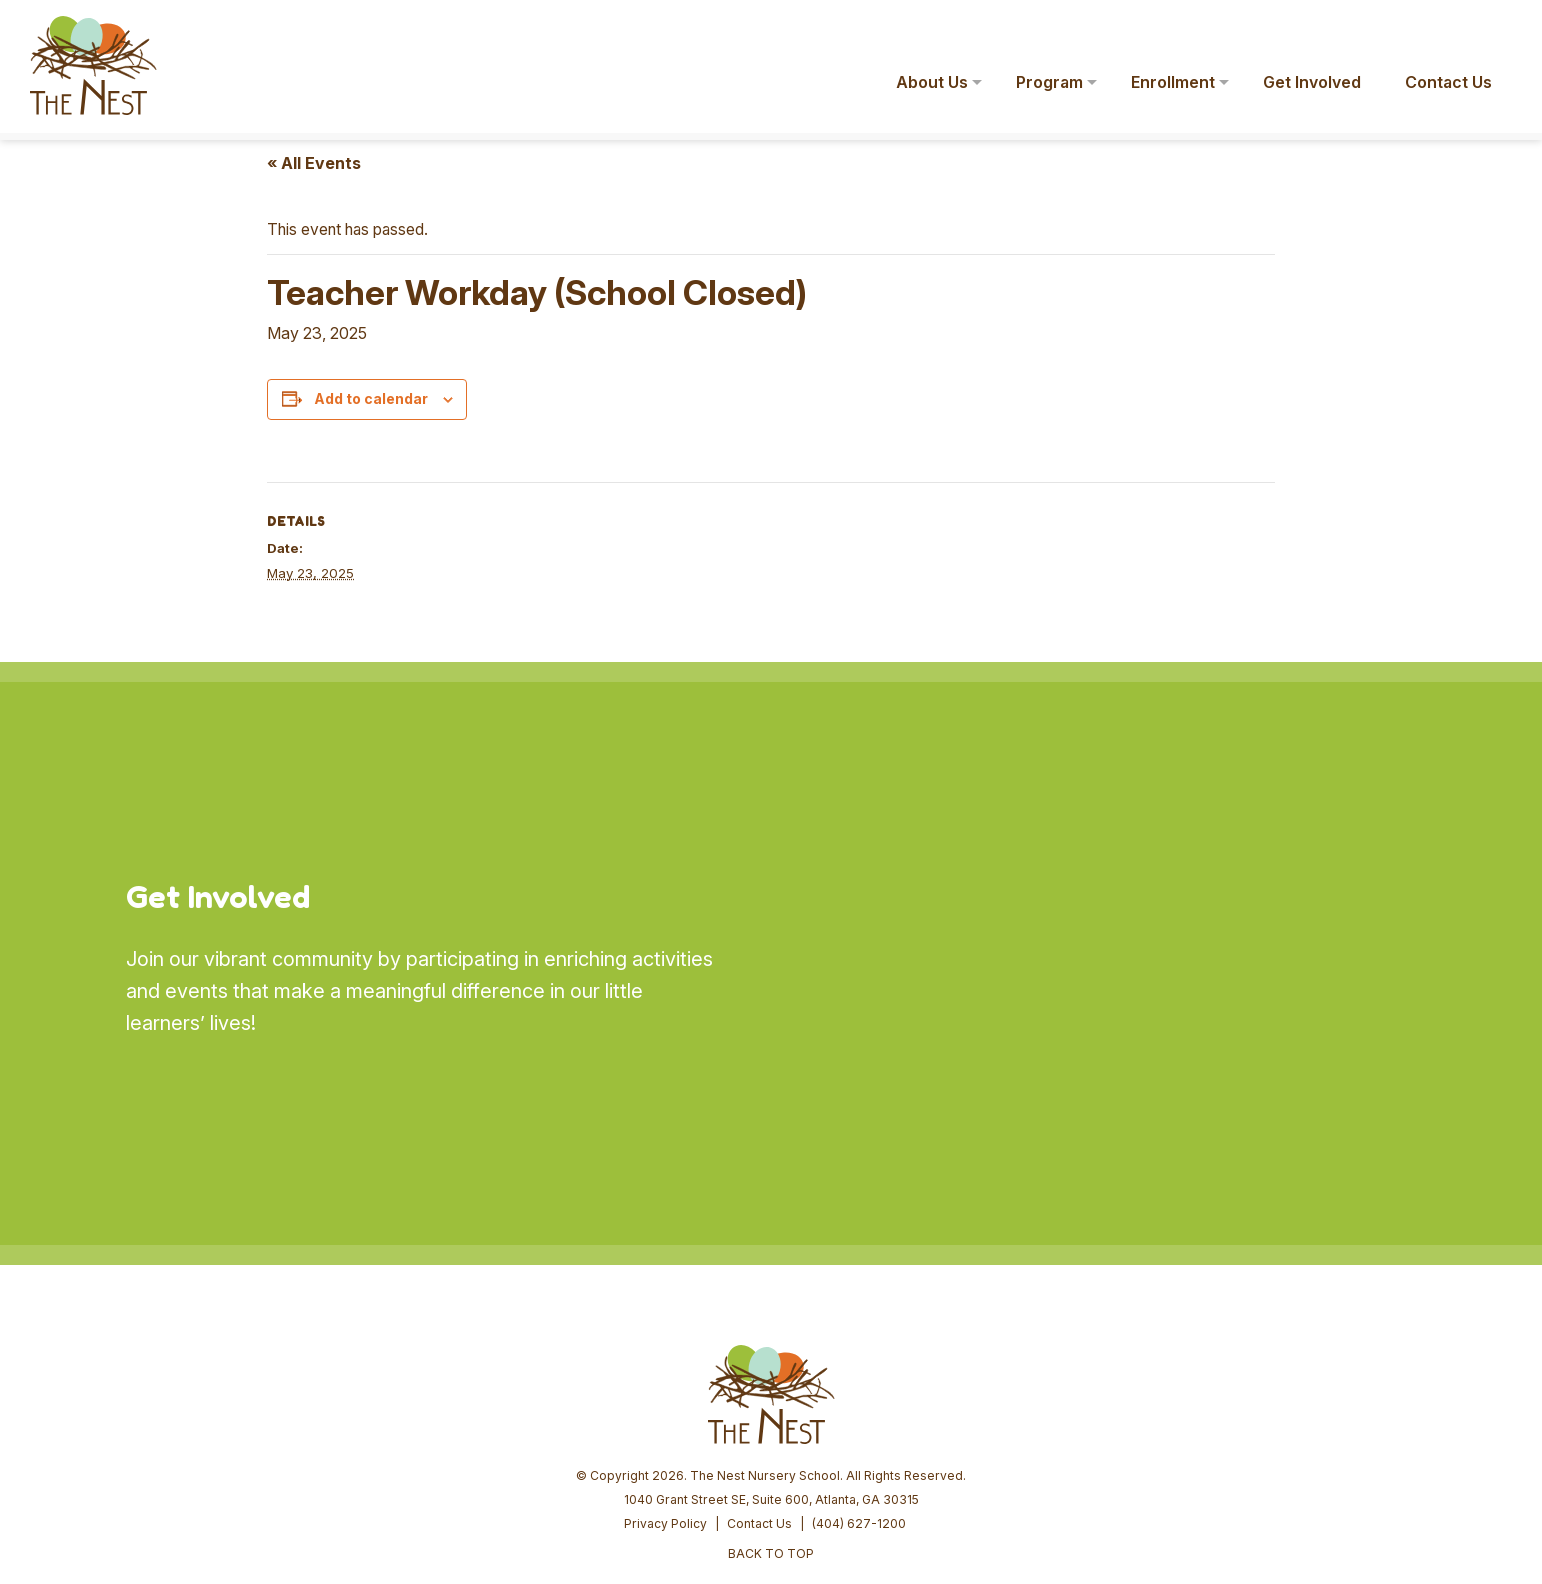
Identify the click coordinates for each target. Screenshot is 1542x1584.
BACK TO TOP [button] (771, 1401)
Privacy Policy (665, 1371)
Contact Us (759, 1371)
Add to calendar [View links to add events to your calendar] (371, 399)
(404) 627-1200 (859, 1371)
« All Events (314, 163)
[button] (1498, 28)
